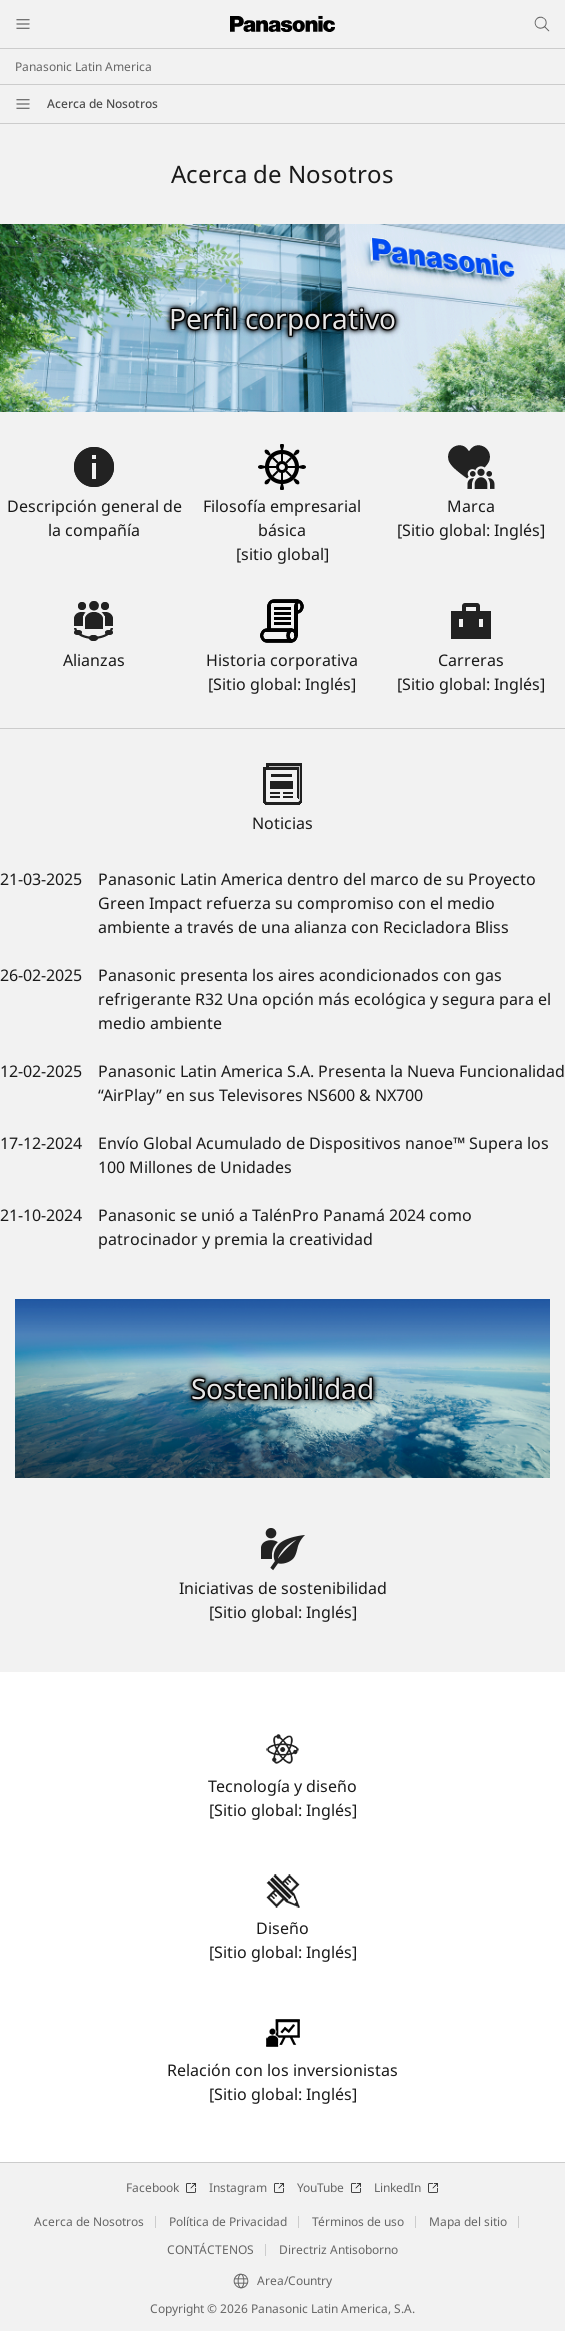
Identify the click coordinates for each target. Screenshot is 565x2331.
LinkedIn (406, 2187)
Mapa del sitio (468, 2221)
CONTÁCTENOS (210, 2249)
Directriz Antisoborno (338, 2249)
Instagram (247, 2187)
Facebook (161, 2187)
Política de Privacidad (228, 2221)
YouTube (329, 2187)
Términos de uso (358, 2221)
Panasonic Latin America (83, 66)
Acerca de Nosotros (102, 103)
